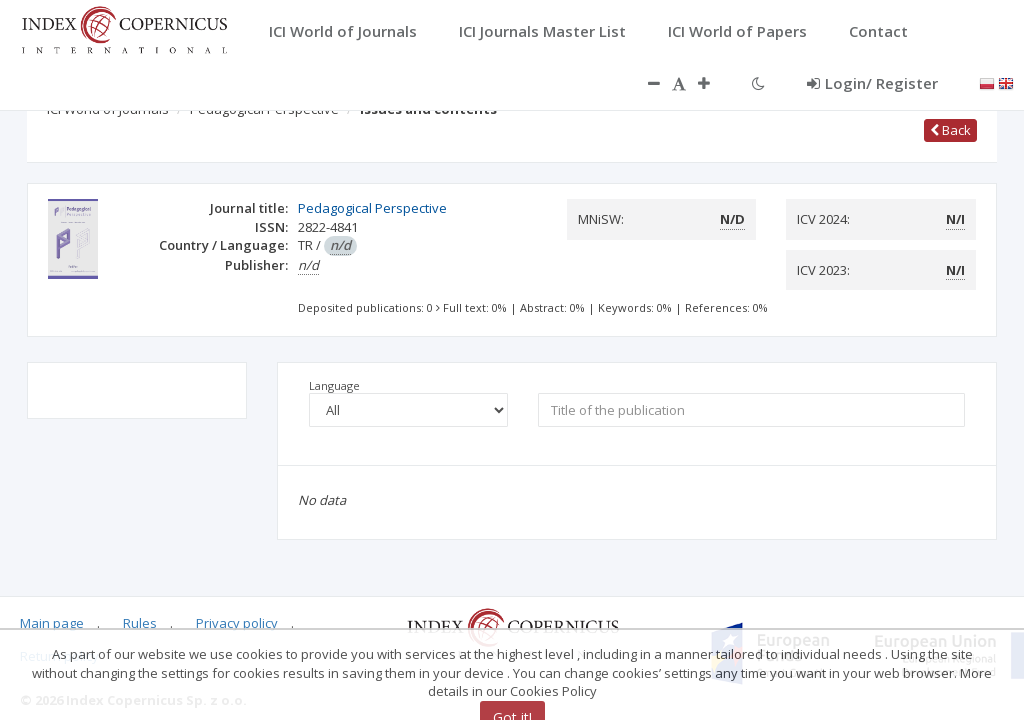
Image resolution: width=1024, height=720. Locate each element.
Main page (52, 623)
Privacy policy (237, 623)
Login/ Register (872, 83)
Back (950, 130)
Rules (140, 623)
